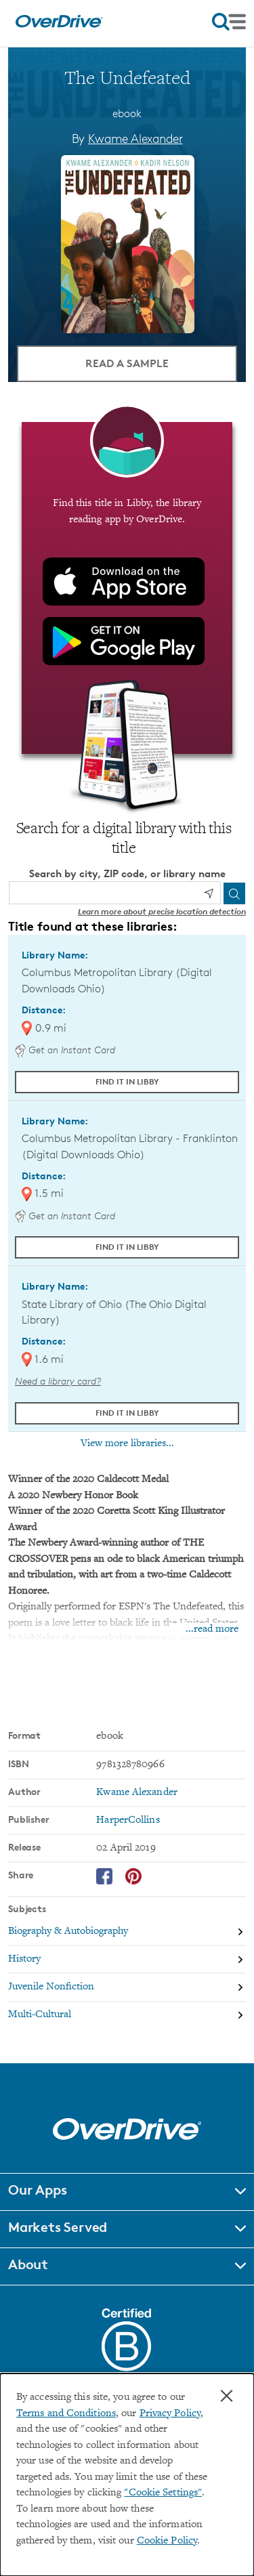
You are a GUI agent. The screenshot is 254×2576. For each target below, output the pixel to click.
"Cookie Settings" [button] (163, 2493)
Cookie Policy (167, 2541)
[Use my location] (208, 893)
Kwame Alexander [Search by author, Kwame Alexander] (135, 138)
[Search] (234, 893)
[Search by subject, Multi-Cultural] (127, 2015)
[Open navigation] (229, 21)
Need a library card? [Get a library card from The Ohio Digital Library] (58, 1381)
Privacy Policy (170, 2414)
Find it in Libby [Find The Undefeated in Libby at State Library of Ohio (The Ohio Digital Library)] (127, 1413)
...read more (212, 1629)
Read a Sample (127, 363)
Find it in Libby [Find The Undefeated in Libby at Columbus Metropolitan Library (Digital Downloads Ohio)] (127, 1081)
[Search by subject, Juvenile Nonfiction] (127, 1988)
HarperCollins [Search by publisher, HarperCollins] (127, 1820)
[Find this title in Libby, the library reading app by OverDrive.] (127, 588)
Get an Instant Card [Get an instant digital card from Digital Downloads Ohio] (65, 1049)
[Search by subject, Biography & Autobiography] (127, 1932)
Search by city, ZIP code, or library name (127, 873)
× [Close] (226, 2396)
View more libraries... (127, 1443)
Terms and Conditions (66, 2414)
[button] (127, 2192)
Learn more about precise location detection (162, 911)
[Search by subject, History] (127, 1960)
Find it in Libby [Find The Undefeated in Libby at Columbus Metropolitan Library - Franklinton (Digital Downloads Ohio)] (127, 1247)
